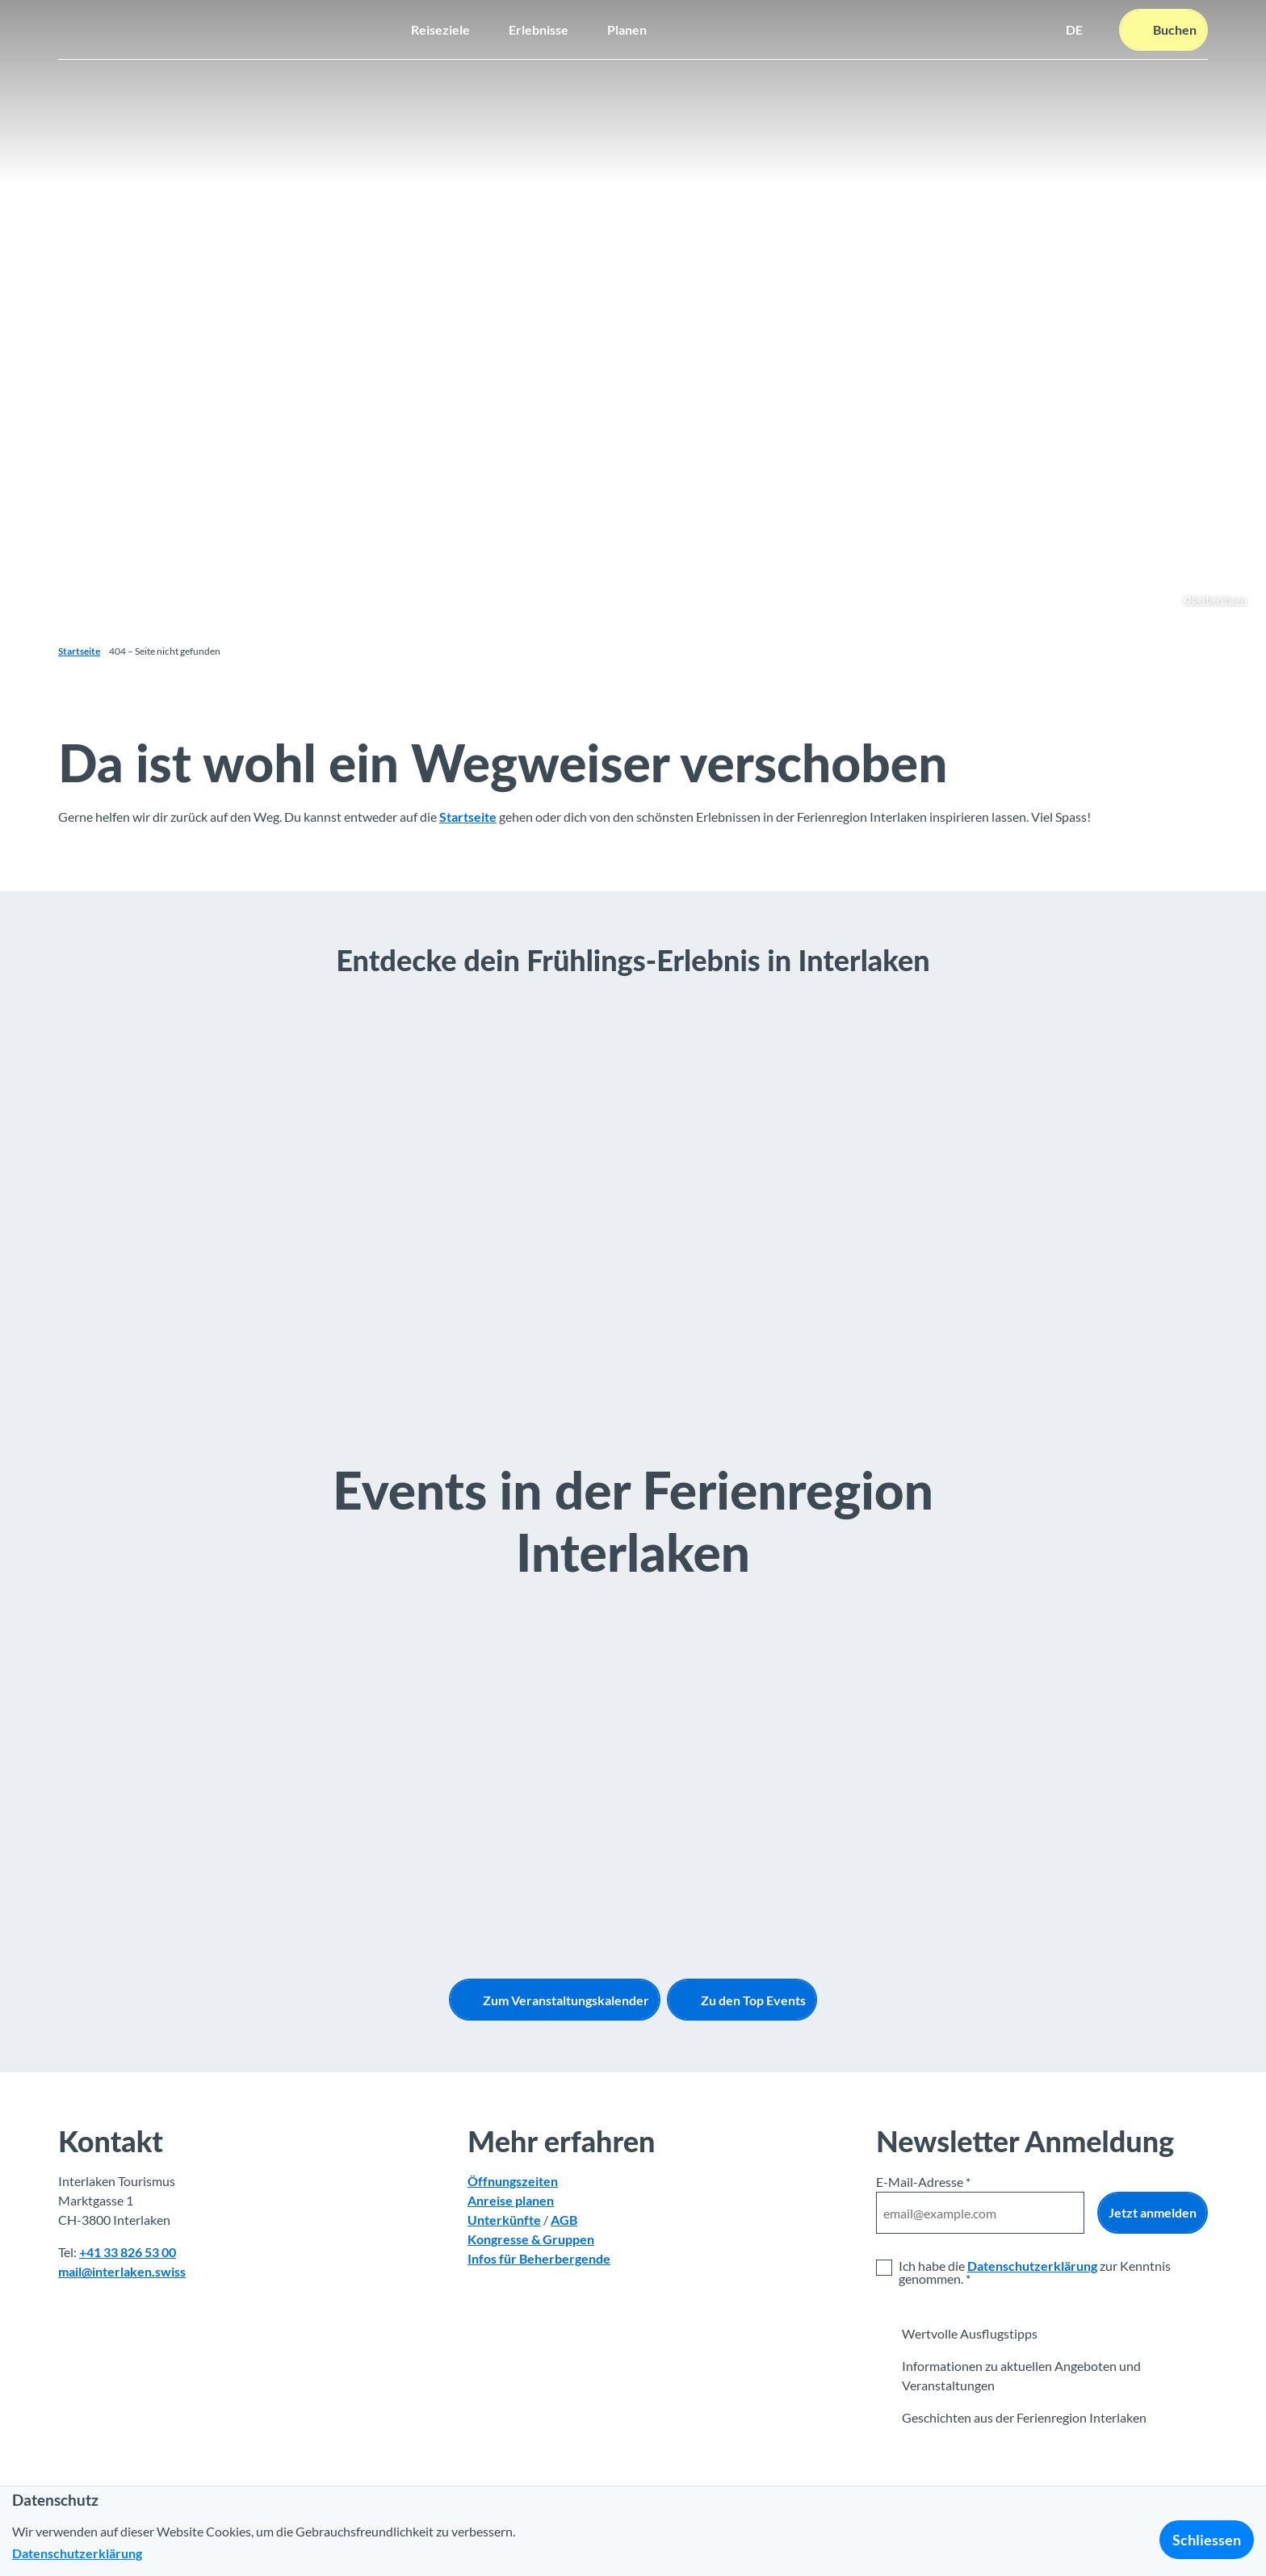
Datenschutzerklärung (1032, 2265)
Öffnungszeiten (512, 2181)
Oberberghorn (1215, 599)
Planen (627, 28)
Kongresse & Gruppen (530, 2239)
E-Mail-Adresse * (923, 2181)
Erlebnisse (538, 28)
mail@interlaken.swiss (122, 2272)
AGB (564, 2220)
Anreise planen (510, 2201)
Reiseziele (440, 28)
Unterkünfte (504, 2220)
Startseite (79, 651)
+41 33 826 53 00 (127, 2252)
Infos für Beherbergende (538, 2259)
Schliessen (1206, 2540)
